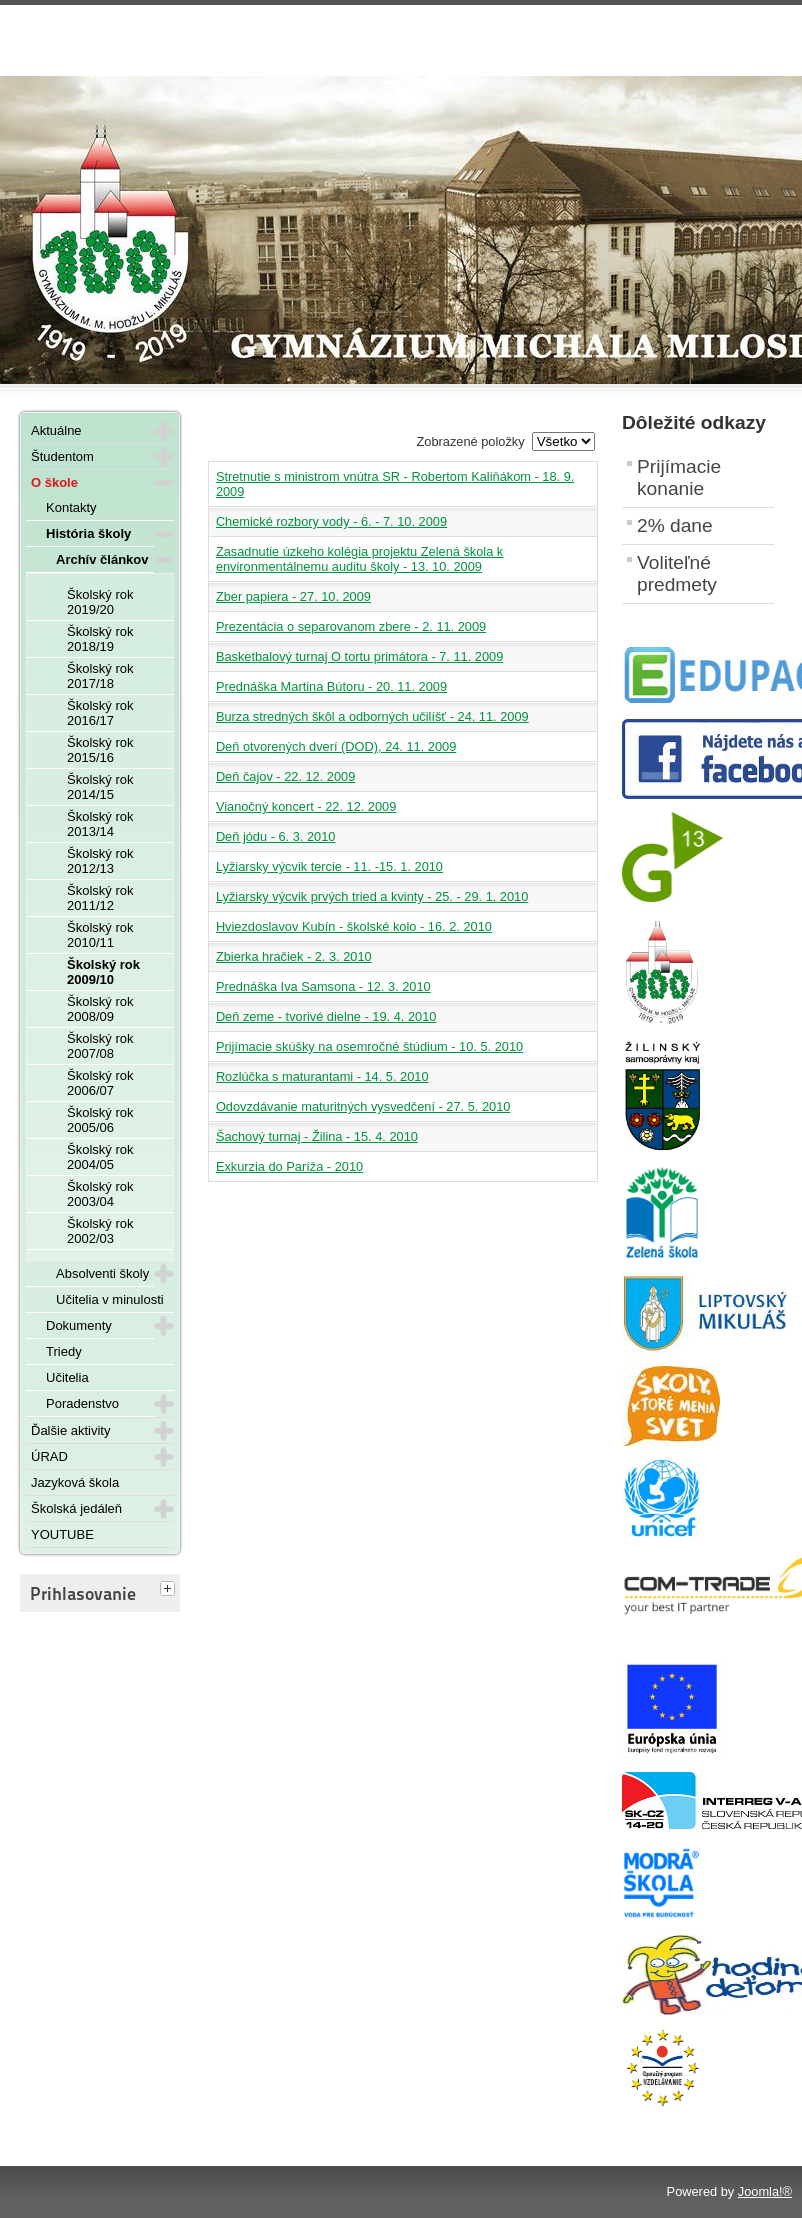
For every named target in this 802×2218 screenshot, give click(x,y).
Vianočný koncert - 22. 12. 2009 (306, 806)
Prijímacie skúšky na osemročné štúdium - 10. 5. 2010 (369, 1046)
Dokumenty (79, 1325)
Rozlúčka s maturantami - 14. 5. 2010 (322, 1076)
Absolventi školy (102, 1273)
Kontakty (71, 507)
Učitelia (67, 1377)
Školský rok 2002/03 (100, 1231)
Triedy (64, 1351)
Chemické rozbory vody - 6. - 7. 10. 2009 (331, 521)
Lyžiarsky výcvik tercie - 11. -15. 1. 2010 (329, 866)
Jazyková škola (75, 1482)
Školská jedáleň (76, 1508)
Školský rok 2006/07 (100, 1083)
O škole (54, 482)
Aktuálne (56, 430)
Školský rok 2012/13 (100, 861)
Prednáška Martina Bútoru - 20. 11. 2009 (331, 686)
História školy (88, 533)
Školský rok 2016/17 (100, 713)
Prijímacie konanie (679, 477)
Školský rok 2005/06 (100, 1120)
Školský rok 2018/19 (100, 639)
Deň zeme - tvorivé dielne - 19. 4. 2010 (326, 1016)
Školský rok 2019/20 (100, 602)
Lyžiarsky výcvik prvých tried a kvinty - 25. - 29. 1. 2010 (372, 896)
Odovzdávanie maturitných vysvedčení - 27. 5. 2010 (363, 1106)
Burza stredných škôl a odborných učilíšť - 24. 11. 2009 (372, 716)
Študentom (62, 456)
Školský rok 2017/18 (100, 676)
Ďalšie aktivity (70, 1430)
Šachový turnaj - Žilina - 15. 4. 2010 (317, 1136)
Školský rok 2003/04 (100, 1194)
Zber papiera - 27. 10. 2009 (293, 596)
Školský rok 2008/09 (100, 1009)
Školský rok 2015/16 (100, 750)
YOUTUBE (62, 1534)
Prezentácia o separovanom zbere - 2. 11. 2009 (351, 626)
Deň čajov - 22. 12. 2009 (285, 776)
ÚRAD (49, 1456)
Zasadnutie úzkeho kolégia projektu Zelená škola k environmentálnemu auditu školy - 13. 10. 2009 (359, 559)
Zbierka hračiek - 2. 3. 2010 (294, 956)
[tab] (170, 1590)
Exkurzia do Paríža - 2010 (289, 1166)
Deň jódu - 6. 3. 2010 (276, 836)
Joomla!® (765, 2191)
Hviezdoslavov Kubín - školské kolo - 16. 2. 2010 (354, 926)
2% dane (675, 525)
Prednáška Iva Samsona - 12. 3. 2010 (323, 986)
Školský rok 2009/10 (103, 972)
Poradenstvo (82, 1403)
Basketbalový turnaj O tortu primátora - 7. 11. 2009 (359, 656)
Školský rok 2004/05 (100, 1157)
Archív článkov (102, 559)
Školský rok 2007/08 (100, 1046)
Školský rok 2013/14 (100, 824)
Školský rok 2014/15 (100, 787)
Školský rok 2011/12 (100, 898)
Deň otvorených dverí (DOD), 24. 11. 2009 (336, 746)
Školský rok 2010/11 (100, 935)
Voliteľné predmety (677, 573)
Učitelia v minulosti (110, 1299)
